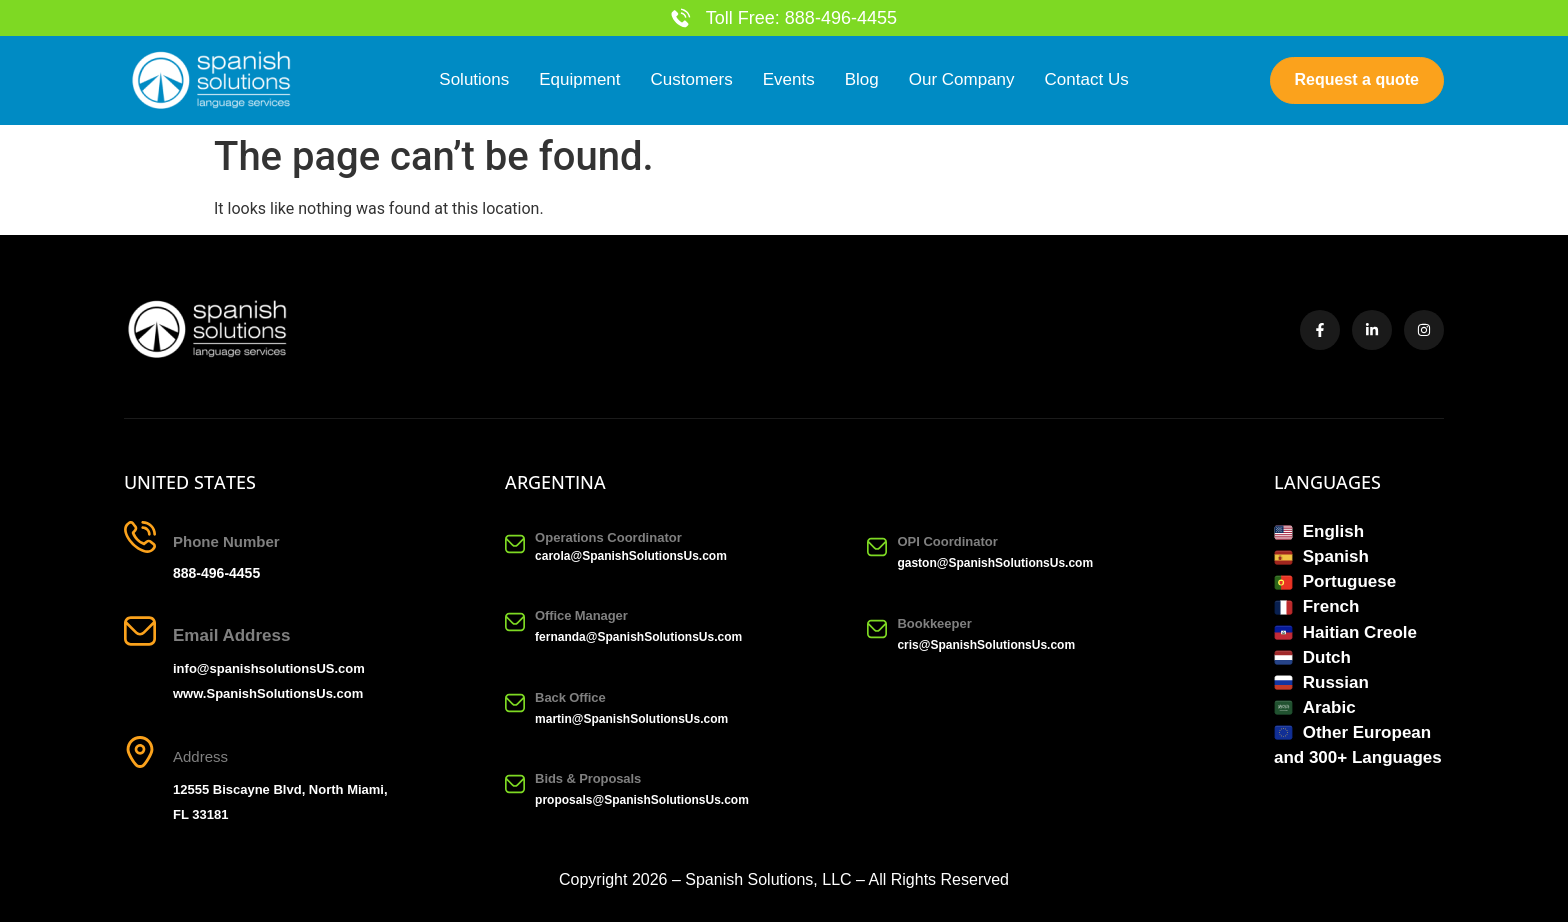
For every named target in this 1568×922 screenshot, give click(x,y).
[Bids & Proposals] (515, 785)
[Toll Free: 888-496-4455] (681, 18)
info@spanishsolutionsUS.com (269, 668)
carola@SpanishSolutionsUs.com (631, 556)
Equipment (579, 81)
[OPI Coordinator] (877, 547)
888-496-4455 (216, 573)
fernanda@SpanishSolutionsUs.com (638, 638)
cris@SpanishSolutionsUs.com (986, 646)
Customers (692, 81)
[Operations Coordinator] (515, 544)
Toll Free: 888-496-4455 (801, 18)
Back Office (570, 697)
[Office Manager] (515, 622)
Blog (862, 81)
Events (789, 81)
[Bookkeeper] (877, 630)
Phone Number (226, 541)
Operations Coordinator (608, 537)
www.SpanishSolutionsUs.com (268, 693)
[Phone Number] (140, 537)
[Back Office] (515, 703)
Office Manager (581, 616)
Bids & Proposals (588, 778)
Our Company (962, 81)
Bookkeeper (934, 624)
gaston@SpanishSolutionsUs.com (995, 563)
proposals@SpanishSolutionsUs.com (642, 800)
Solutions (474, 81)
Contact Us (1087, 81)
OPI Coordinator (947, 541)
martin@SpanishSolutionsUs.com (631, 719)
